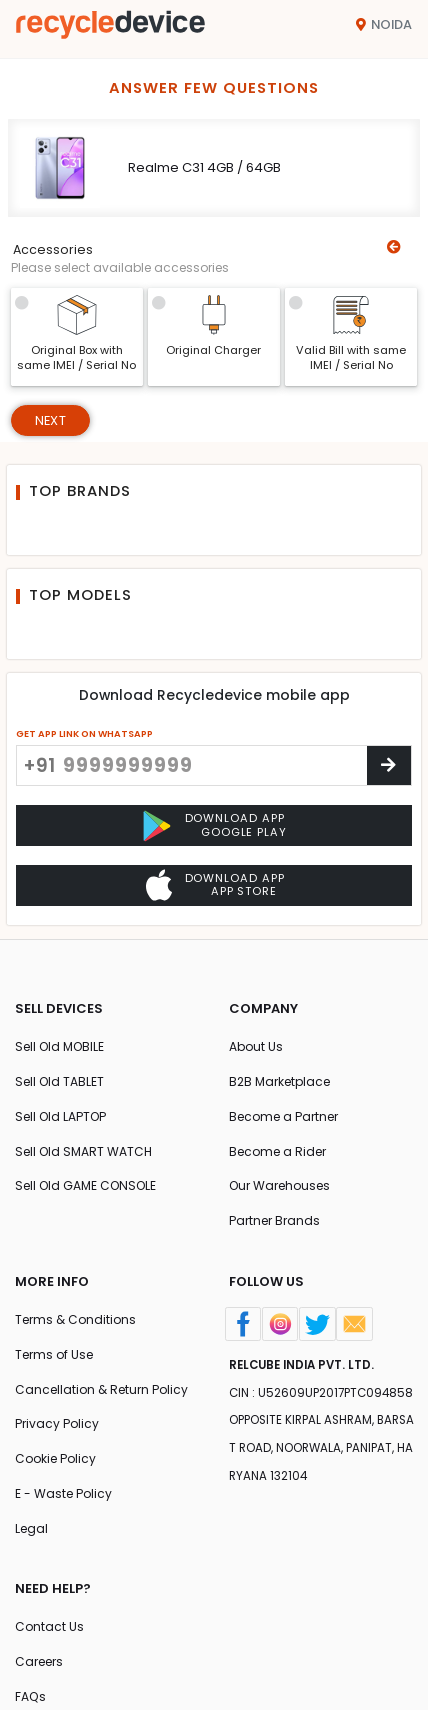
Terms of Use (54, 1354)
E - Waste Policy (63, 1493)
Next (50, 420)
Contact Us (49, 1626)
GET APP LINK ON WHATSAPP (84, 733)
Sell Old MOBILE (59, 1046)
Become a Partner (283, 1116)
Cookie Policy (55, 1458)
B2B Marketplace (279, 1081)
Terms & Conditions (75, 1319)
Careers (39, 1661)
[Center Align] (389, 765)
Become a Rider (277, 1151)
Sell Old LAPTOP (60, 1116)
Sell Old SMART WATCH (83, 1151)
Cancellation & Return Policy (101, 1389)
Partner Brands (274, 1220)
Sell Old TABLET (59, 1081)
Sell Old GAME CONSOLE (85, 1185)
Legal (31, 1528)
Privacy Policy (57, 1423)
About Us (256, 1046)
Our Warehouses (279, 1185)
